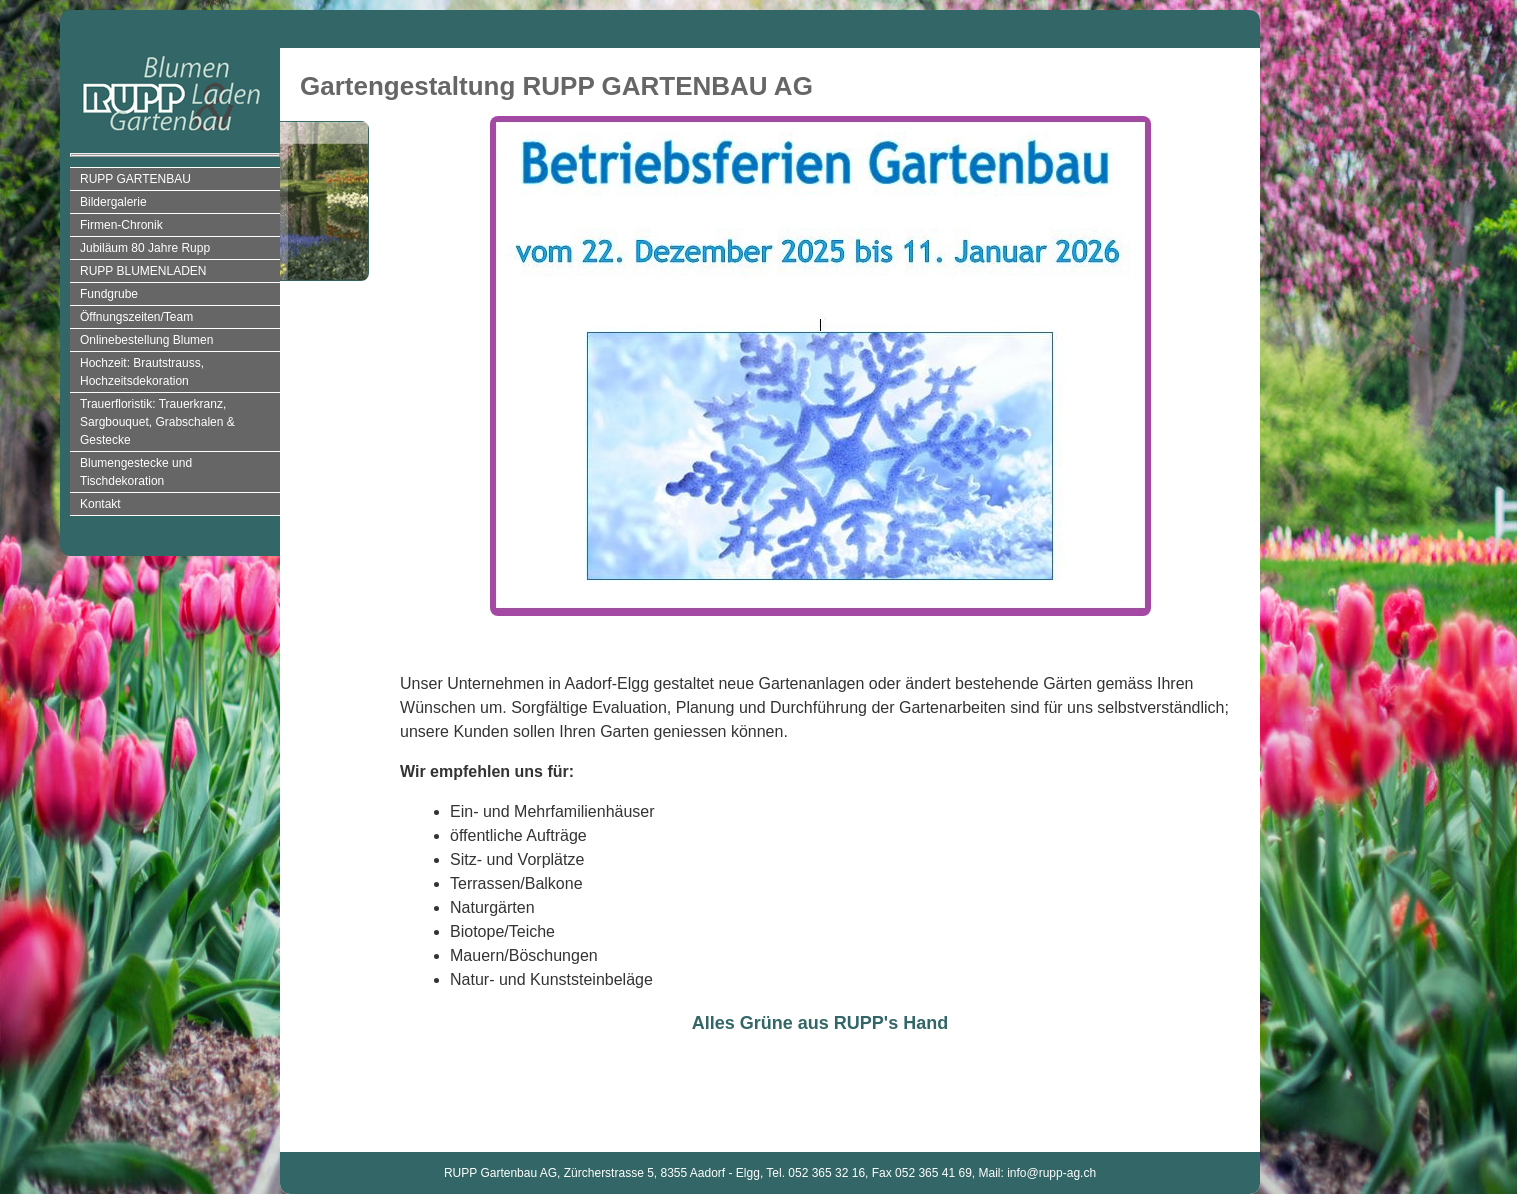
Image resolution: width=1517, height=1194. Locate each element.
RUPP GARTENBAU (135, 179)
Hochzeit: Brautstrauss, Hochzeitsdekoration (142, 372)
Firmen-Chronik (121, 225)
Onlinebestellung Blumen (146, 340)
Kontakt (100, 504)
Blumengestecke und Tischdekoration (136, 472)
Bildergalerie (113, 202)
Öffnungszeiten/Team (136, 317)
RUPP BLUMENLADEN (143, 271)
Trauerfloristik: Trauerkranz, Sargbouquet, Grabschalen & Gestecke (157, 422)
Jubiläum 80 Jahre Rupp (145, 248)
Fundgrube (109, 294)
